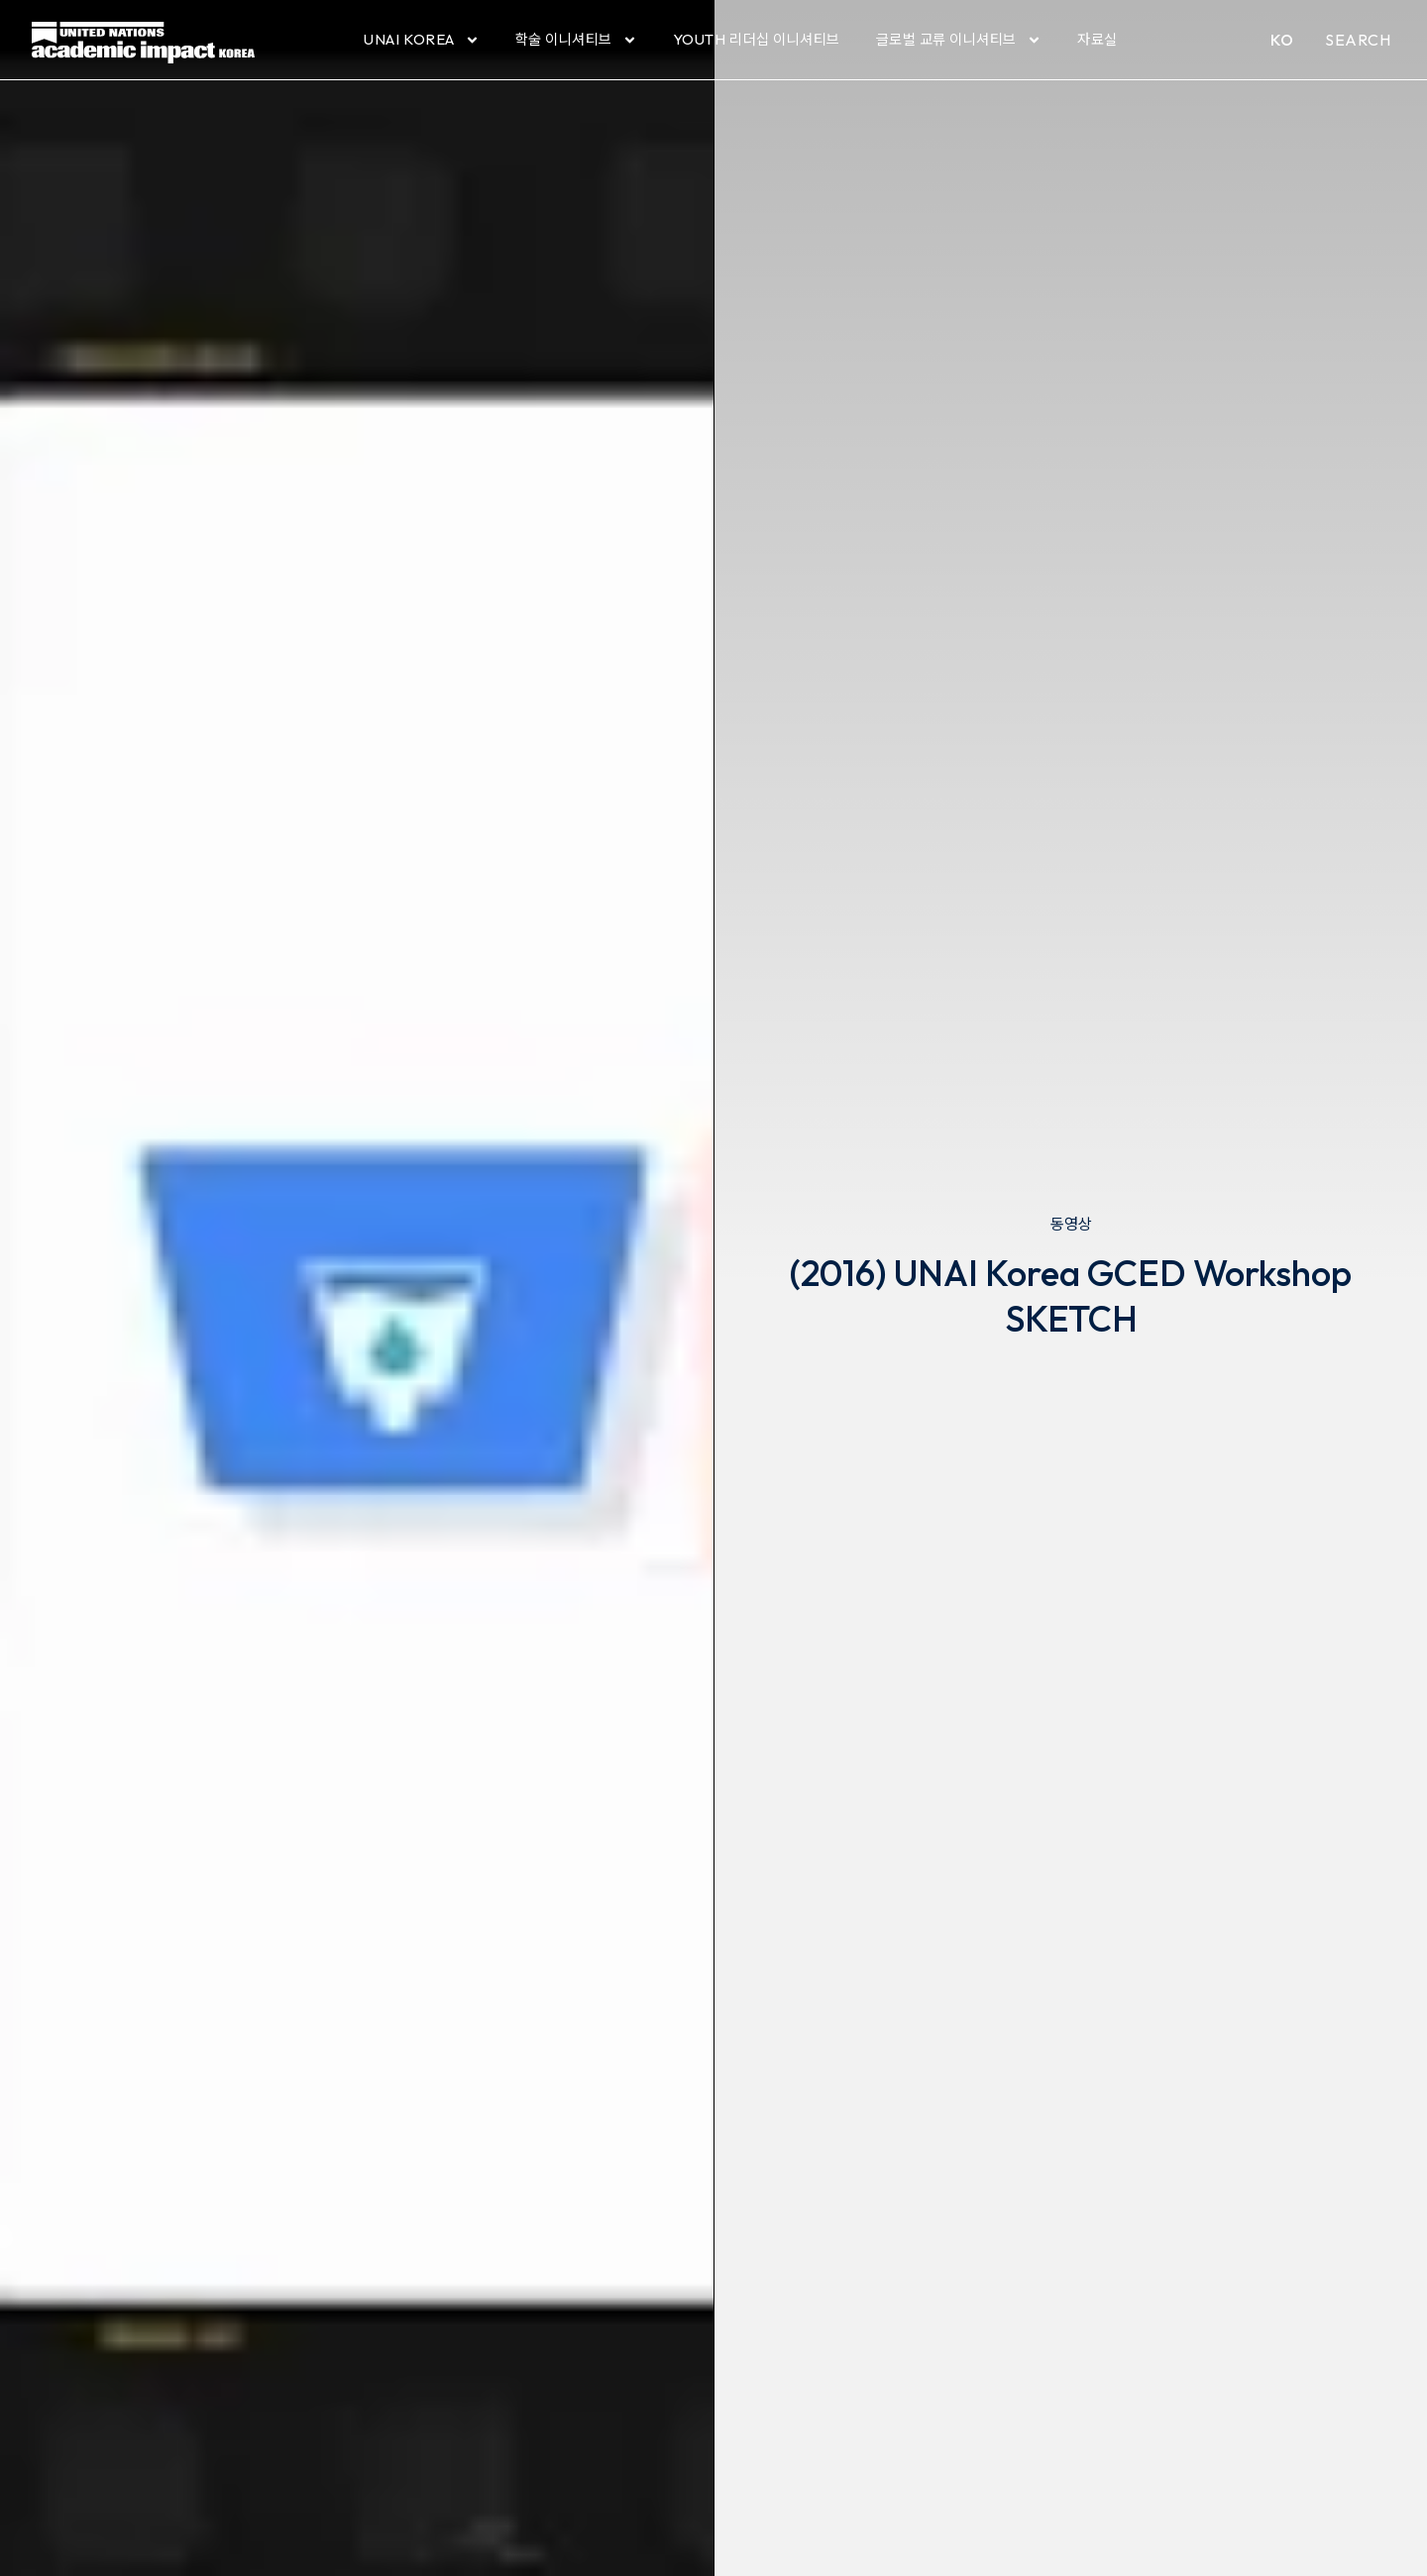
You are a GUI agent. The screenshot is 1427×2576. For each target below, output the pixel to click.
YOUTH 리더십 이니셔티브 (756, 39)
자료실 (1097, 39)
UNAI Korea (421, 40)
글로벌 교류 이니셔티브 (959, 40)
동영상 (1071, 1224)
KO (1281, 40)
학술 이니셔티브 (576, 40)
